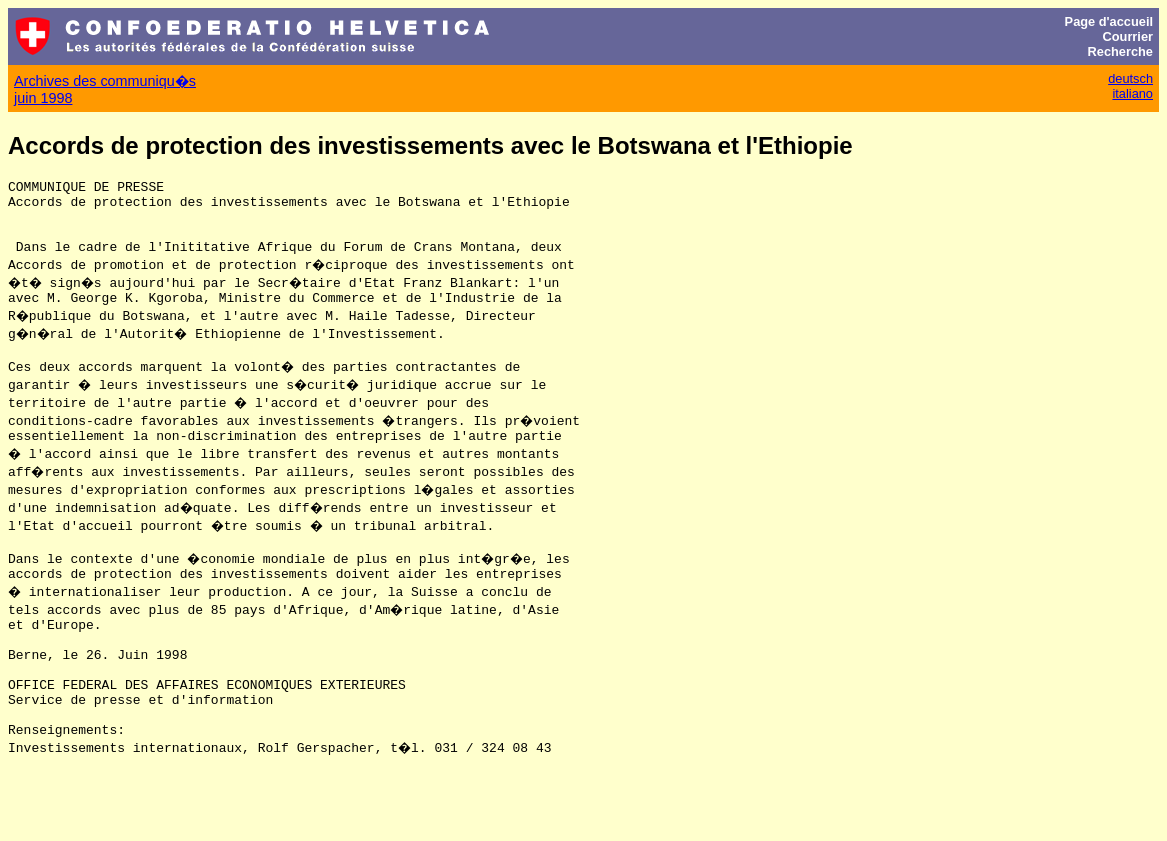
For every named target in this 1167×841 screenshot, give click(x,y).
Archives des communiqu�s (105, 81)
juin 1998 (43, 98)
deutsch (1130, 78)
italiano (1132, 93)
